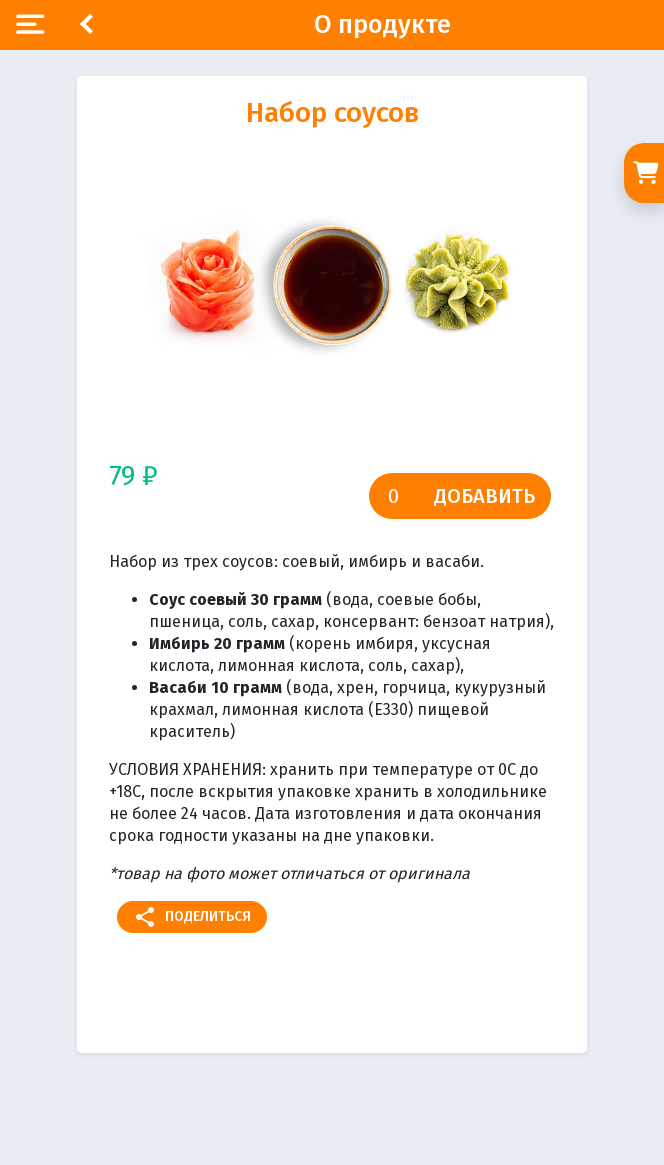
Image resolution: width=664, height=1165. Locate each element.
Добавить (484, 496)
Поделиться (192, 917)
